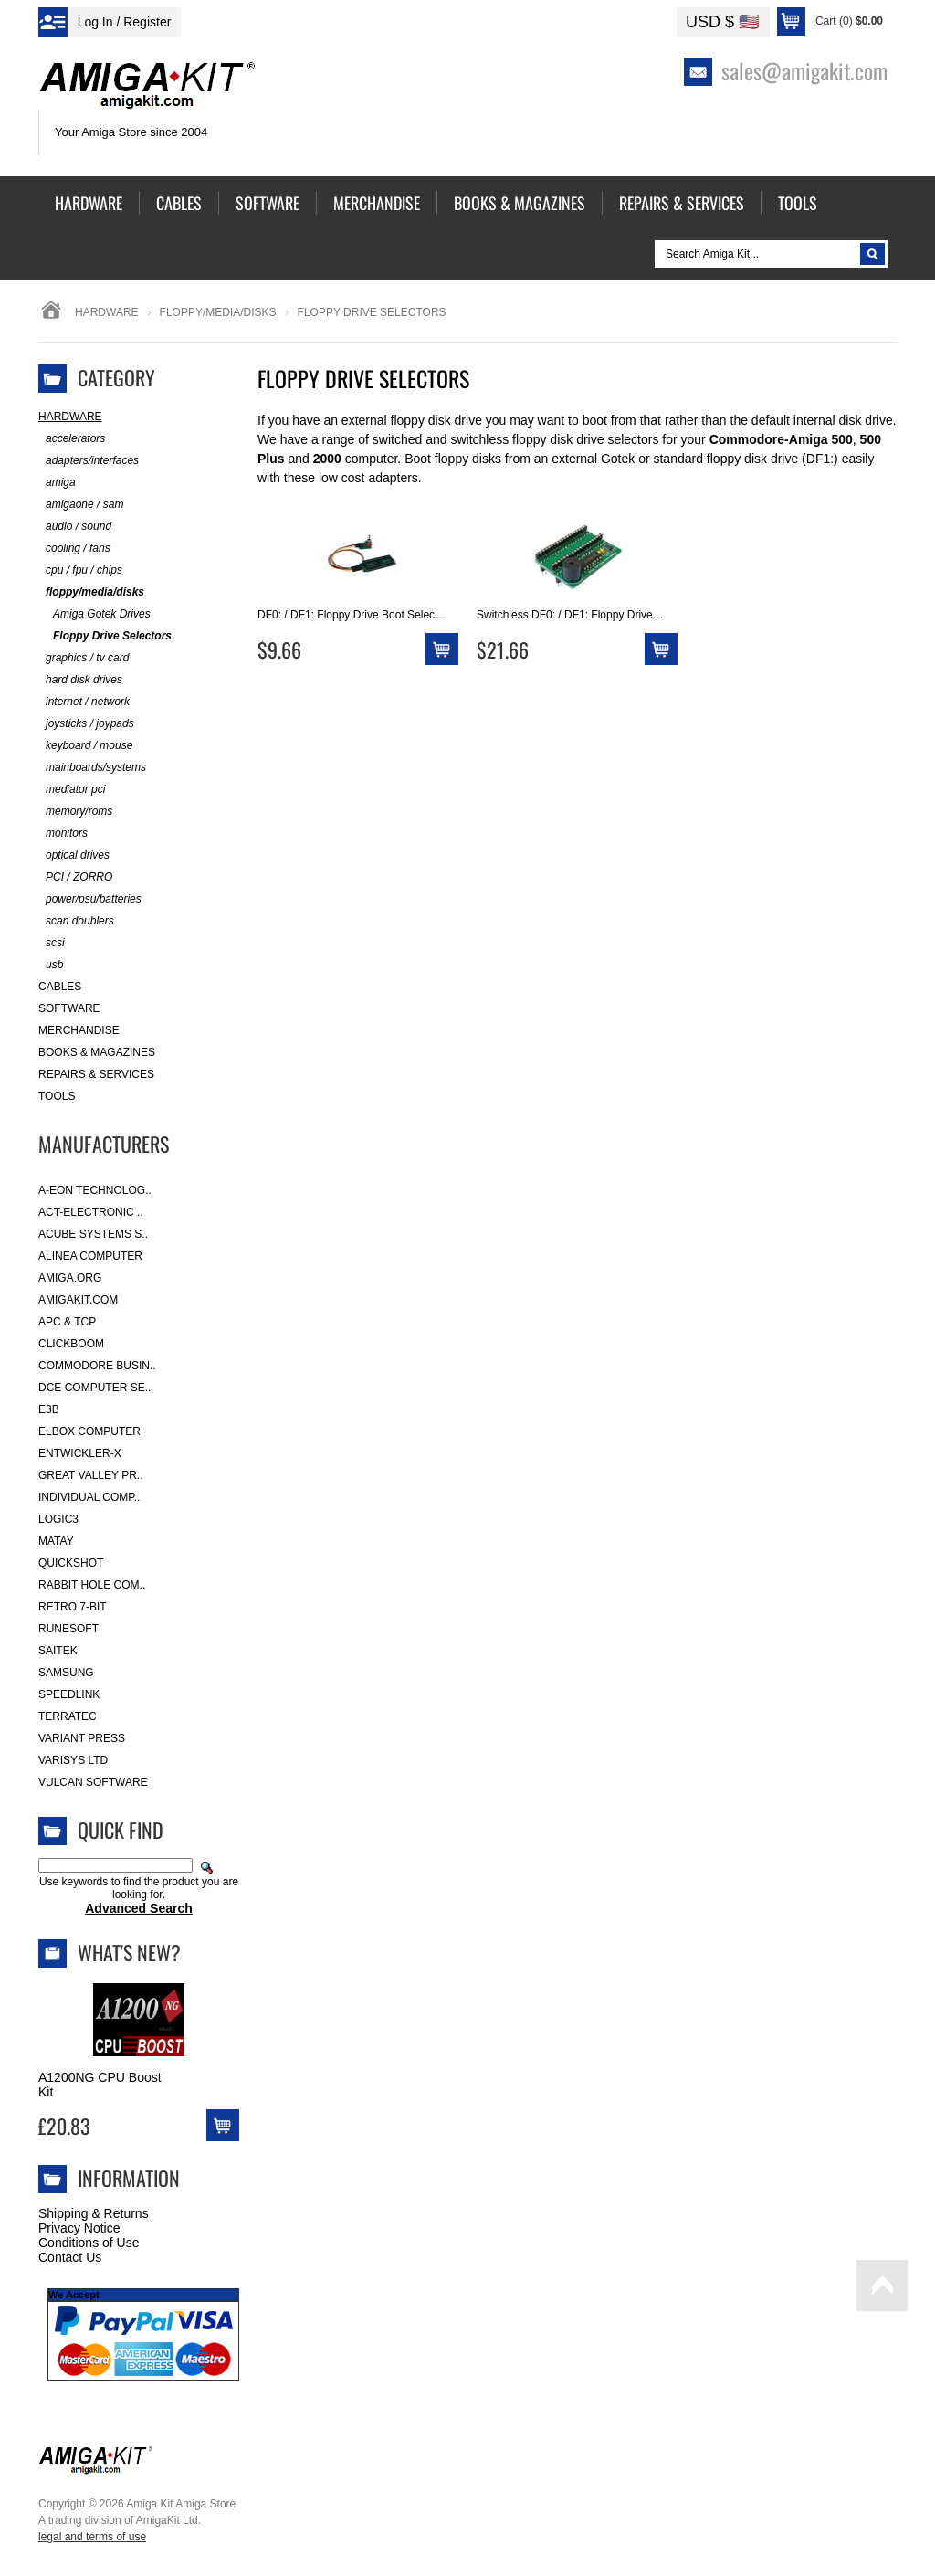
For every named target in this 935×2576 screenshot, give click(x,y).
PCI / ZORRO (75, 877)
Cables (59, 986)
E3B (48, 1409)
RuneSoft (68, 1628)
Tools (56, 1096)
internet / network (84, 702)
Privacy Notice (79, 2228)
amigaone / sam (80, 504)
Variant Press (81, 1738)
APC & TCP (67, 1321)
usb (50, 965)
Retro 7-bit (72, 1606)
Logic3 (58, 1519)
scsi (51, 943)
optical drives (74, 855)
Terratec (67, 1716)
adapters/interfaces (88, 461)
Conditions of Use (89, 2242)
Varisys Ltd (73, 1760)
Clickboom (71, 1343)
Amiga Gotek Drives (94, 614)
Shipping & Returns (93, 2213)
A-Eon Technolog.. (95, 1190)
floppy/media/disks (218, 312)
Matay (56, 1541)
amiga (57, 483)
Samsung (66, 1672)
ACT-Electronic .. (90, 1212)
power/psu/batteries (90, 899)
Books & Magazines (96, 1052)
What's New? (129, 1952)
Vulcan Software (93, 1782)
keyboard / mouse (85, 746)
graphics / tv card (83, 658)
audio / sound (74, 526)
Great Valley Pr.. (90, 1475)
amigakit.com (78, 1299)
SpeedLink (69, 1694)
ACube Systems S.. (93, 1234)
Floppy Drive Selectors (105, 636)
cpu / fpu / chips (80, 570)
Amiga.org (69, 1278)
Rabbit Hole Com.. (91, 1584)
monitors (63, 833)
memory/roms (75, 811)
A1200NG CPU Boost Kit (100, 2084)
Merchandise (79, 1030)
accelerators (71, 439)
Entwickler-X (79, 1453)
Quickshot (70, 1563)
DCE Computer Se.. (94, 1387)
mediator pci (71, 789)
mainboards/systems (92, 768)
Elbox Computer (89, 1431)
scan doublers (76, 921)
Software (69, 1008)
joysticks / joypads (86, 724)
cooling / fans (74, 548)
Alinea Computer (90, 1256)
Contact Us (69, 2257)
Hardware (107, 312)
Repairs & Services (96, 1074)
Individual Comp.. (89, 1497)
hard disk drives (80, 680)
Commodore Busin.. (97, 1365)
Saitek (58, 1650)
